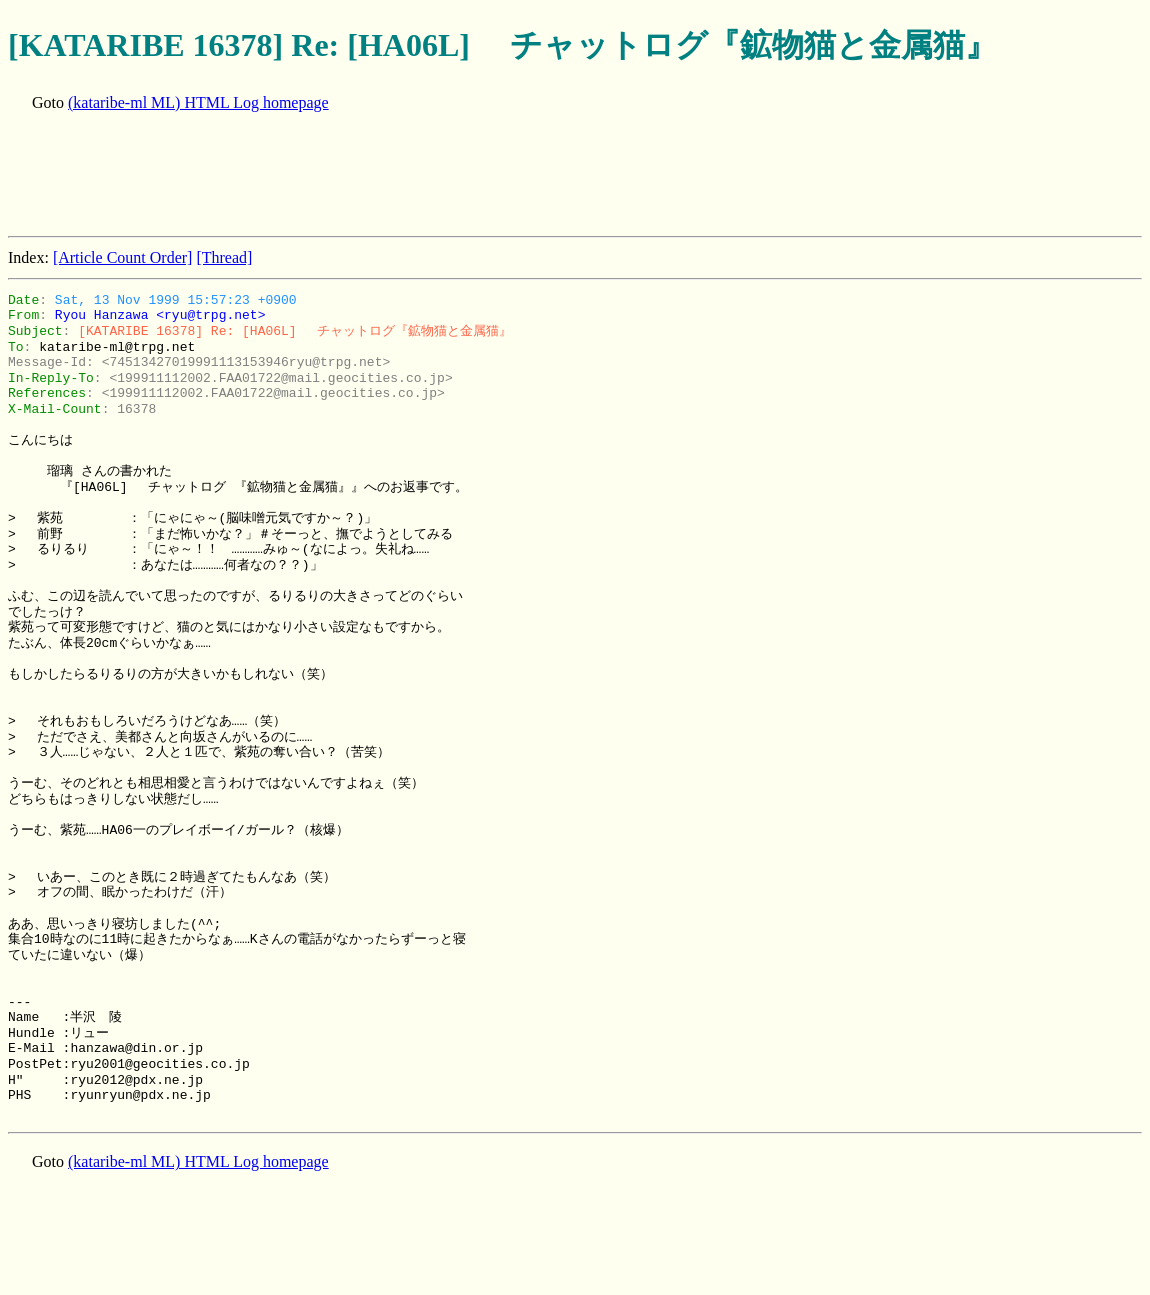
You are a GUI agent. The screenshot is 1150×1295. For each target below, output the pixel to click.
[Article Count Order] (123, 257)
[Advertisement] (372, 176)
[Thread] (224, 257)
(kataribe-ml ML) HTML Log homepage (198, 102)
